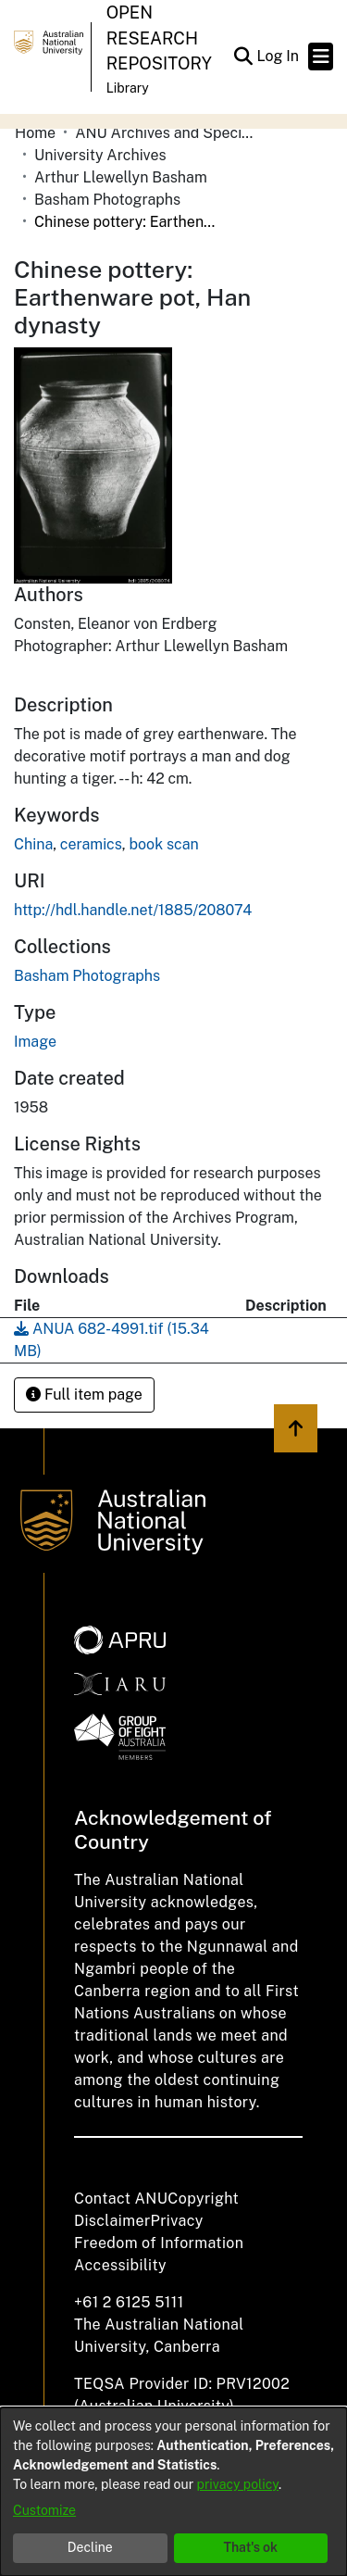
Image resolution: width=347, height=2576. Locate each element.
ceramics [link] (91, 844)
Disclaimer (112, 2221)
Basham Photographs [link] (107, 199)
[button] (242, 56)
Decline (90, 2547)
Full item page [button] (84, 1394)
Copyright (203, 2198)
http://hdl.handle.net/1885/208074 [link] (133, 910)
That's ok (250, 2547)
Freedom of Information (158, 2243)
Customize (44, 2510)
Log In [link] (278, 56)
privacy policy (238, 2484)
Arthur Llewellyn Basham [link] (120, 177)
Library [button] (127, 88)
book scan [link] (164, 844)
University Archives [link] (100, 155)
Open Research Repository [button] (159, 38)
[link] (87, 976)
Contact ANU (120, 2198)
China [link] (33, 844)
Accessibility (120, 2265)
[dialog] (173, 2491)
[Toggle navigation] (320, 56)
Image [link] (35, 1041)
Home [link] (35, 133)
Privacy (177, 2221)
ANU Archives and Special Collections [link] (167, 133)
